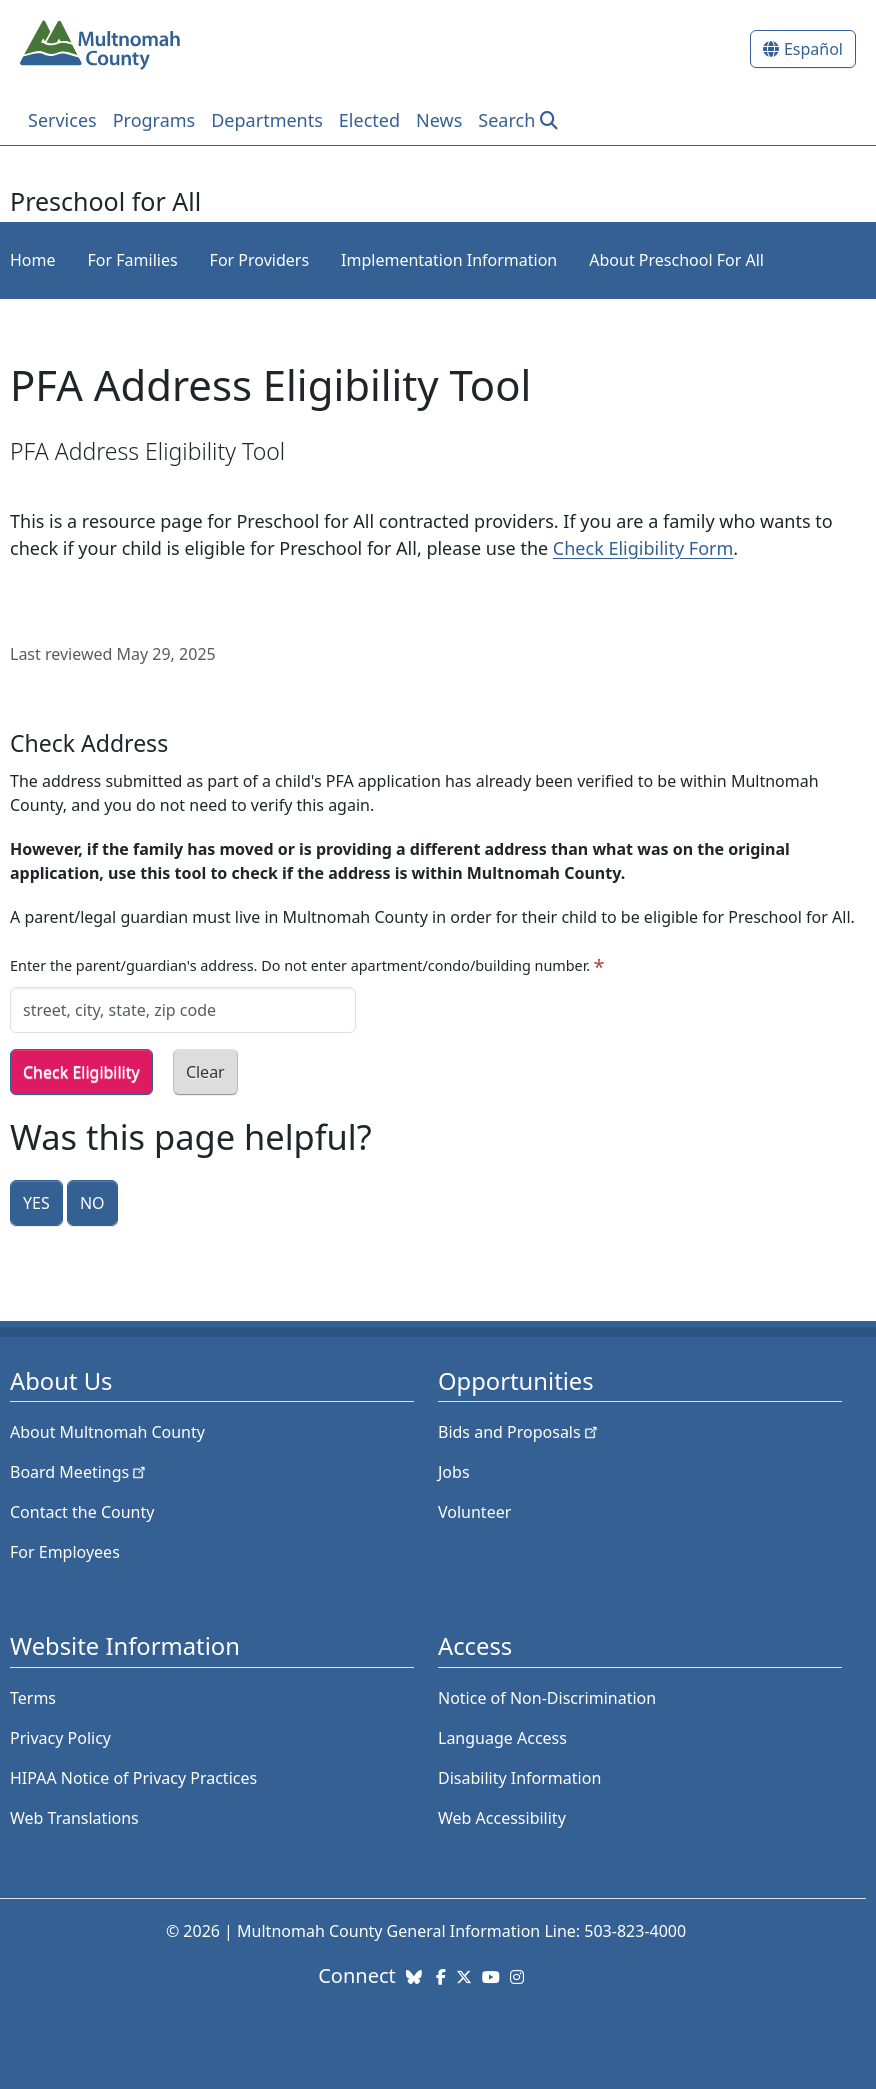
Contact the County (82, 1512)
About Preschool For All (676, 260)
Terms (33, 1698)
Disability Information (519, 1778)
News (439, 120)
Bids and (519, 1432)
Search (506, 120)
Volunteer (474, 1512)
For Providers (259, 260)
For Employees (65, 1552)
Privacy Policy (60, 1738)
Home (33, 260)
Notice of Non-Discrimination (547, 1698)
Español (813, 49)
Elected (369, 120)
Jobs (454, 1472)
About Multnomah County (107, 1432)
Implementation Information (449, 260)
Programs (154, 120)
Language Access (502, 1738)
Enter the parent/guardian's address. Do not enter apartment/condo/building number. (300, 965)
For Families (133, 260)
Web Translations (74, 1818)
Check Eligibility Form (643, 548)
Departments (267, 120)
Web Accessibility (502, 1818)
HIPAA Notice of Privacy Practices (133, 1778)
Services (62, 120)
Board (79, 1472)
